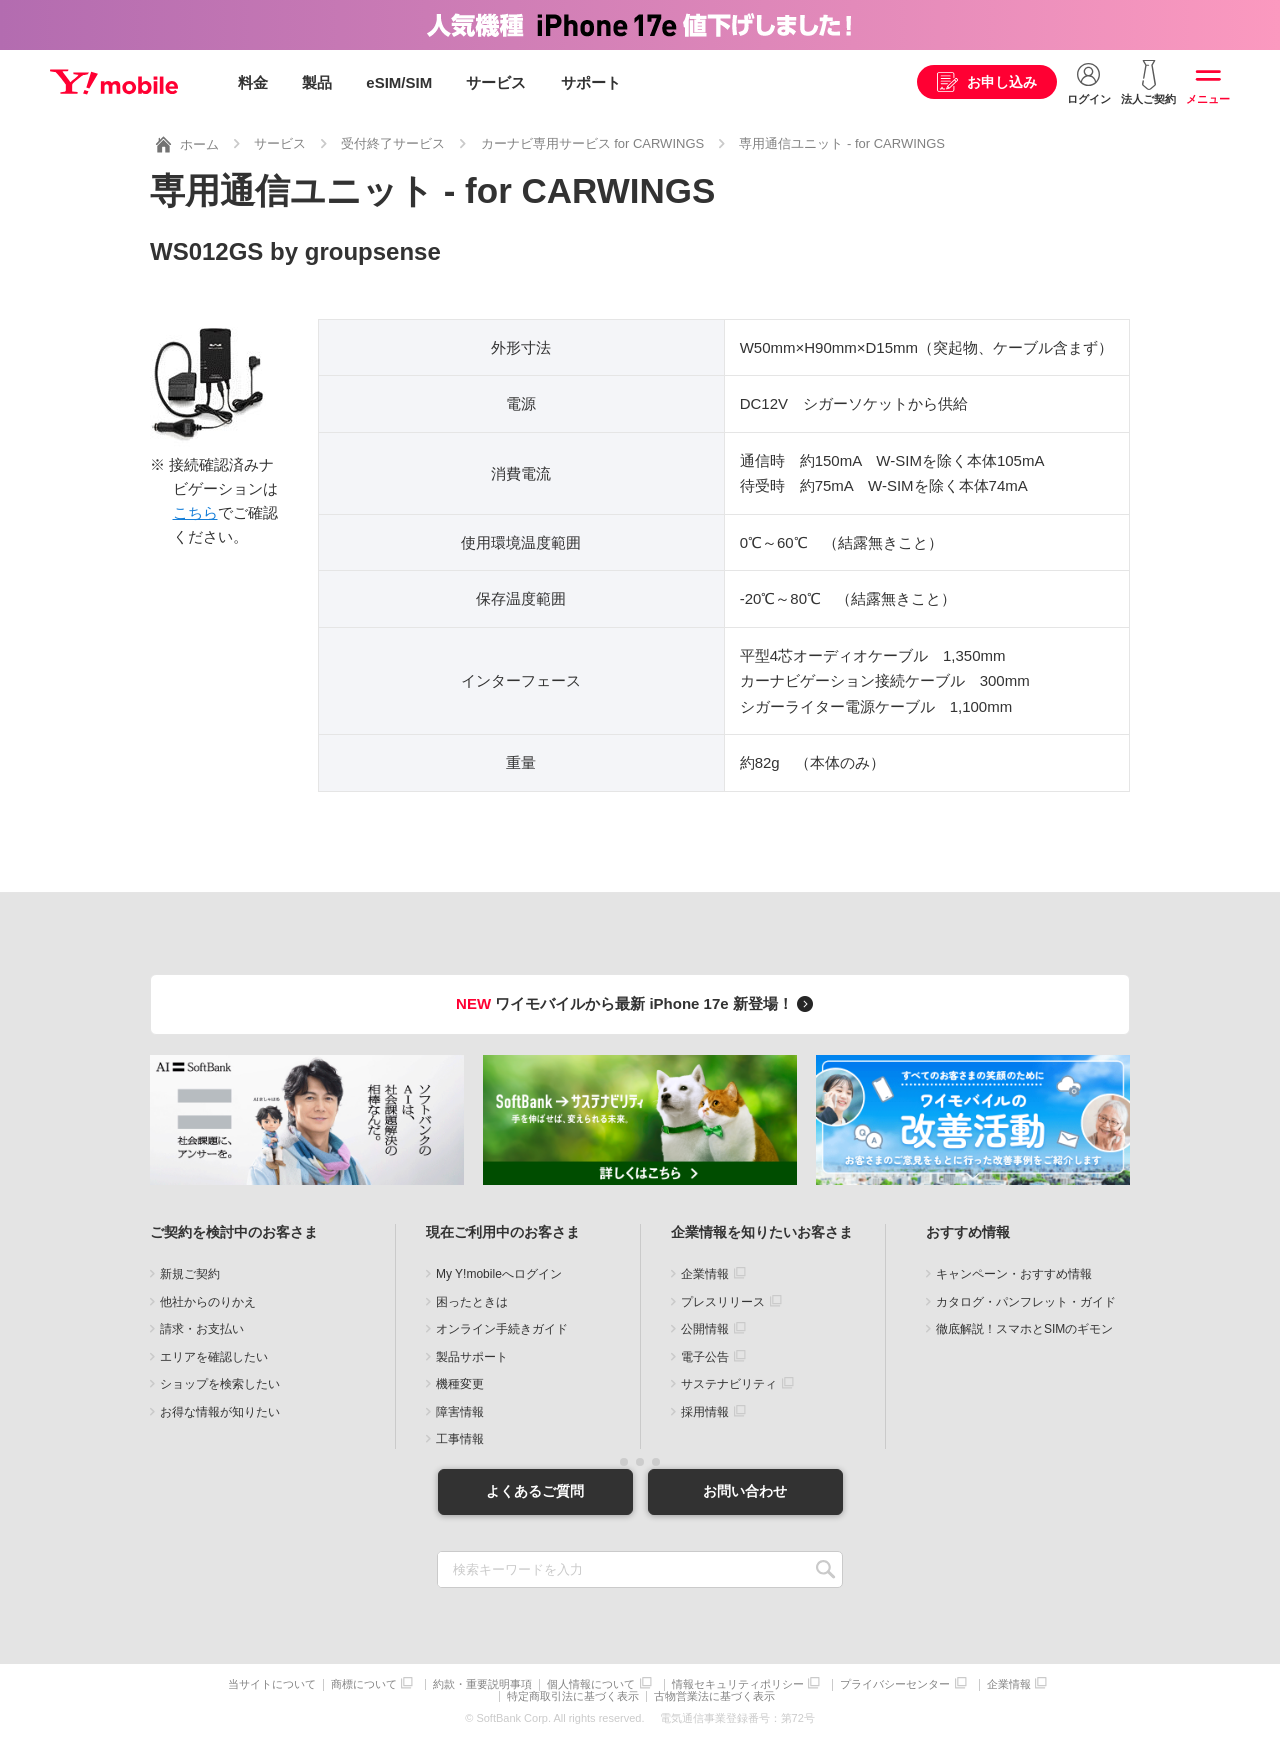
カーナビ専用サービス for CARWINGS (593, 143)
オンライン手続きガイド (502, 1329)
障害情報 (460, 1412)
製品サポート (472, 1357)
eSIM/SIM (399, 82)
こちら (195, 512)
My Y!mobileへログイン (499, 1274)
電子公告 (705, 1357)
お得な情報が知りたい (220, 1412)
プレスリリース (723, 1302)
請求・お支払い (202, 1329)
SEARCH (825, 1569)
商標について (364, 1684)
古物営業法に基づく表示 (714, 1696)
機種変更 (460, 1384)
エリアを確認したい (214, 1357)
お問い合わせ (745, 1491)
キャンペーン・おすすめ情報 (1014, 1274)
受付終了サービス (393, 143)
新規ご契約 (190, 1274)
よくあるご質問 (535, 1491)
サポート (591, 82)
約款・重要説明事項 (482, 1684)
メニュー (1208, 99)
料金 (253, 82)
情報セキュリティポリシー (738, 1684)
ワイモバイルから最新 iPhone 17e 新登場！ (637, 1003)
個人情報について (591, 1684)
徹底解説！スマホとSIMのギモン (1024, 1329)
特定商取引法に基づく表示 (573, 1696)
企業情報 (705, 1274)
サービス (496, 82)
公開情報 (705, 1329)
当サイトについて (272, 1684)
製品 (317, 82)
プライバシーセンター (895, 1684)
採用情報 (705, 1412)
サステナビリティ (729, 1384)
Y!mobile (114, 83)
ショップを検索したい (220, 1384)
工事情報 (460, 1439)
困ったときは (472, 1302)
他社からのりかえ (208, 1302)
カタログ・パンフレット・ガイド (1026, 1302)
